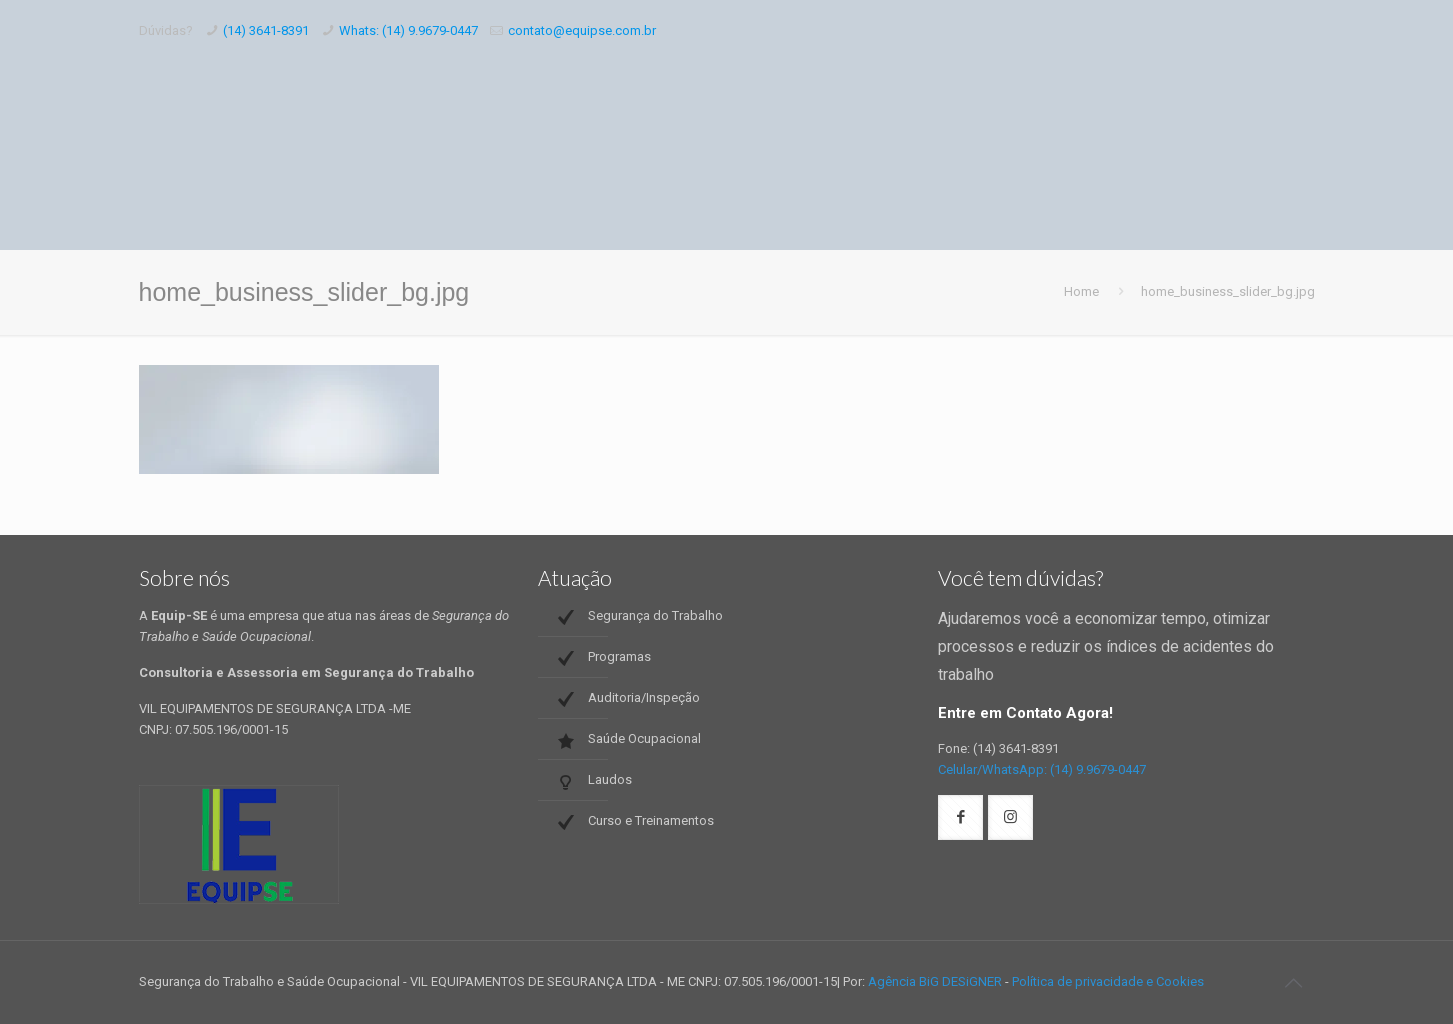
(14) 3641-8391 (266, 30)
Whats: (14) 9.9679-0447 (408, 30)
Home (1081, 291)
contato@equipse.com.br (582, 30)
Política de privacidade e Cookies (1108, 981)
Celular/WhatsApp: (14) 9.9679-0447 (1042, 769)
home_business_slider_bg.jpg (1228, 291)
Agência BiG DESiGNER (935, 981)
